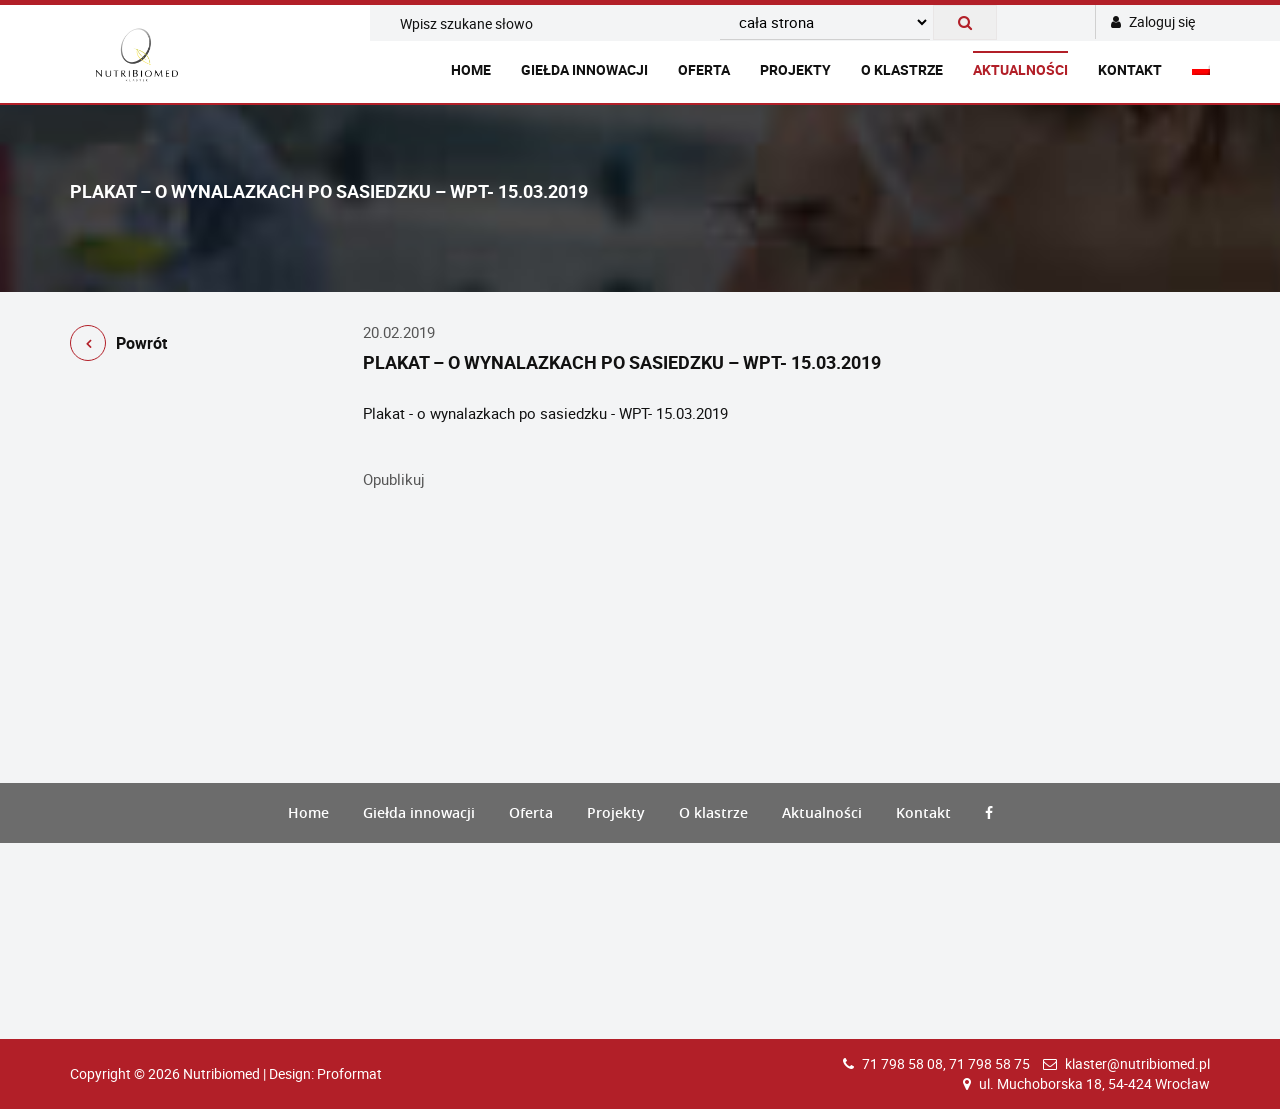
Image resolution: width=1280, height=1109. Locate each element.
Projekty (795, 69)
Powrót (118, 346)
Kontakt (1130, 69)
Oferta (704, 69)
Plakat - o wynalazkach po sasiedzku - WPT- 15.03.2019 (545, 413)
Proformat (349, 1073)
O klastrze (902, 69)
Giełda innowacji (584, 69)
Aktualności (1020, 69)
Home (471, 69)
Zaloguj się (1153, 21)
